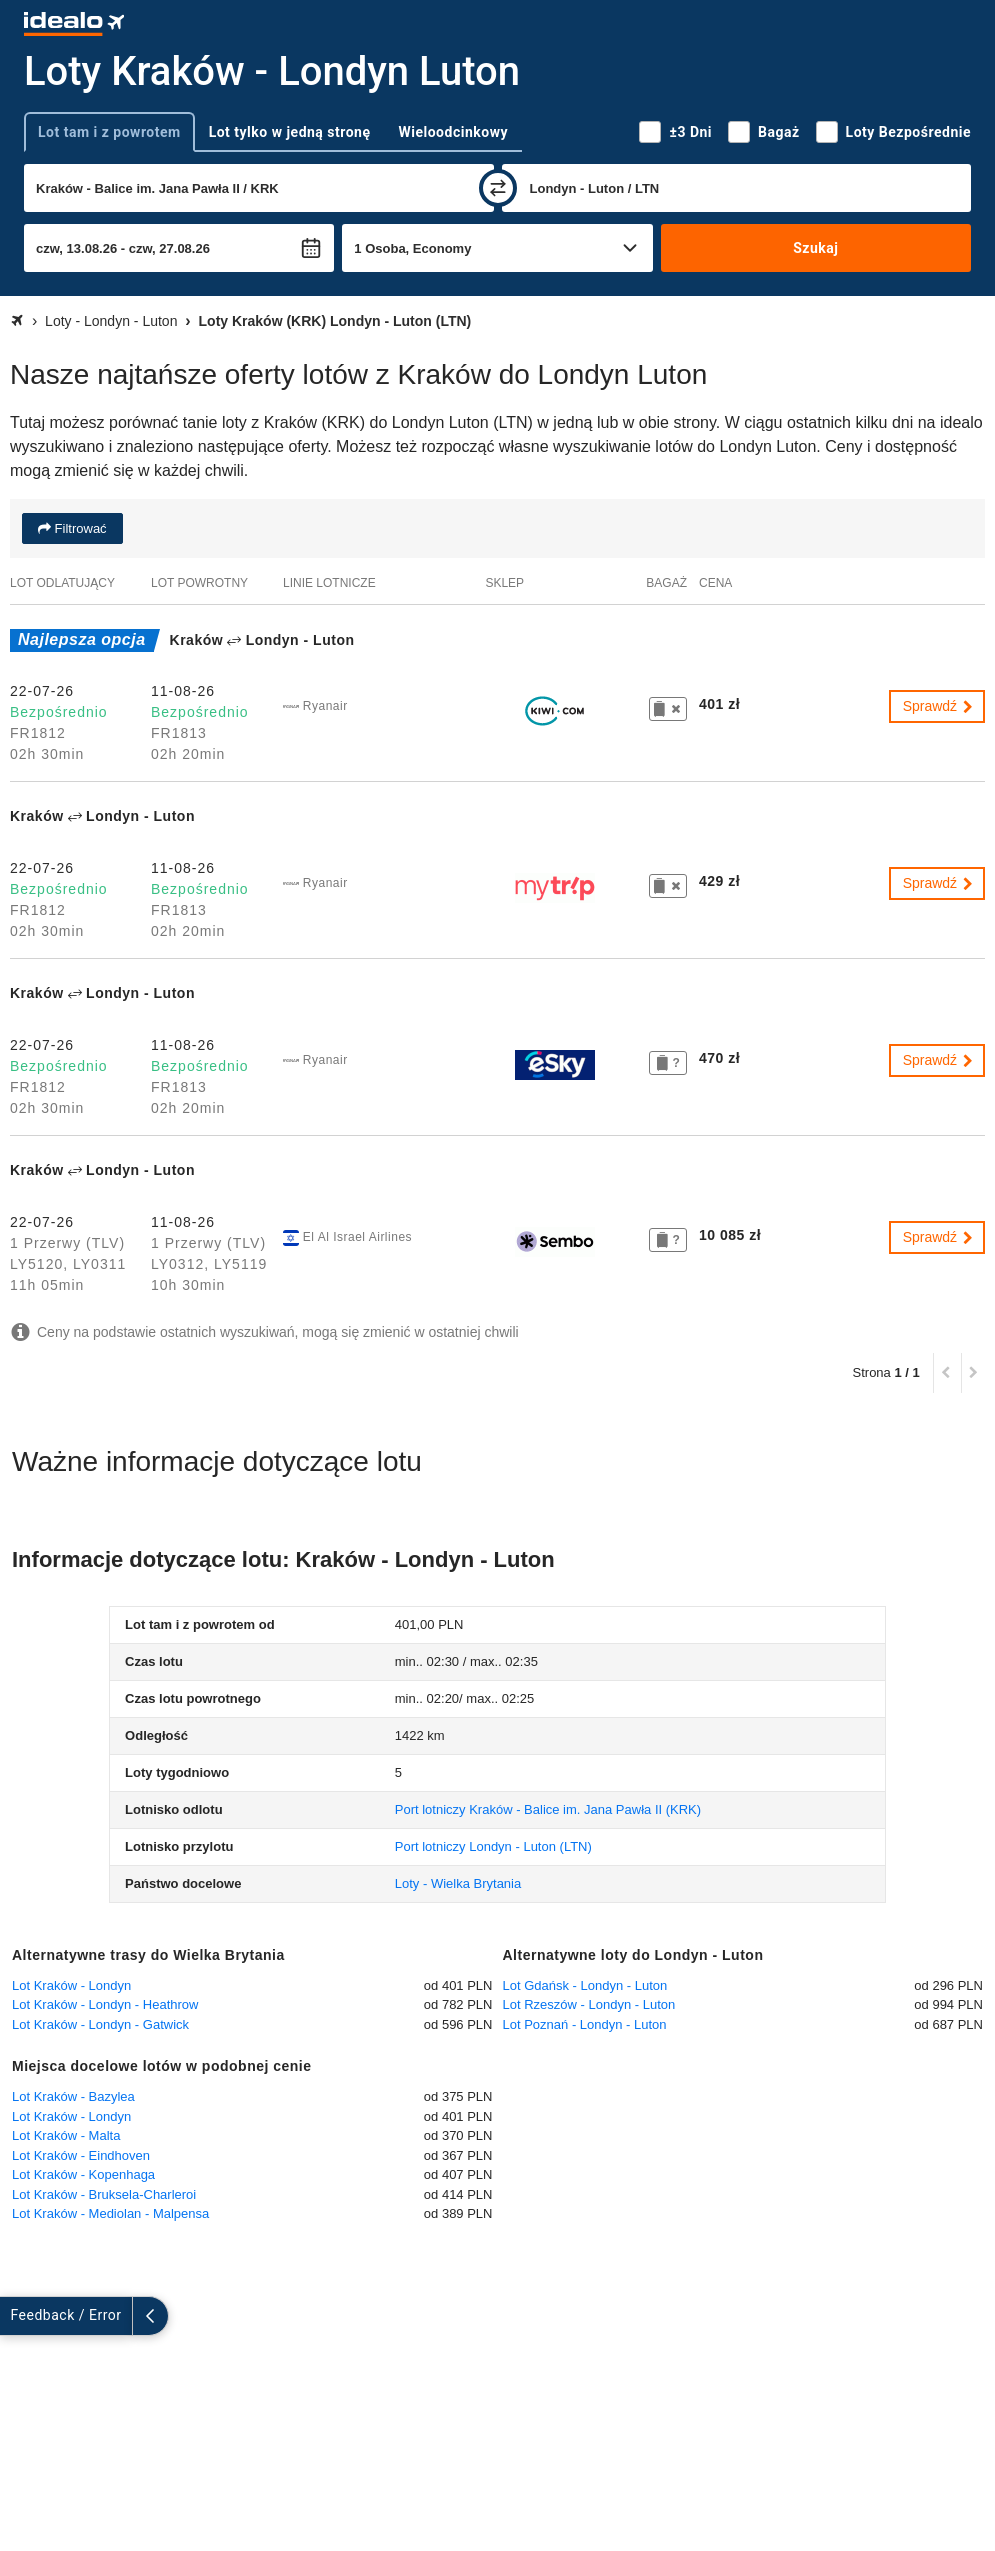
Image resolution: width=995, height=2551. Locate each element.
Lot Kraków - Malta (66, 2135)
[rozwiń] (18, 2316)
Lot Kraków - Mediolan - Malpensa (110, 2213)
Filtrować (79, 528)
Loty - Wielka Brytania (458, 1883)
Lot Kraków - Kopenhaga (83, 2174)
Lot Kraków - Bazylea (73, 2096)
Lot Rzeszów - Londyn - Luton (589, 2004)
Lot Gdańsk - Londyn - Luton (585, 1985)
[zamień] (498, 188)
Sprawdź (939, 706)
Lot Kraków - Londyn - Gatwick (100, 2024)
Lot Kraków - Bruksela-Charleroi (104, 2194)
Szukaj (815, 248)
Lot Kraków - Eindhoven (81, 2155)
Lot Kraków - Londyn (71, 1985)
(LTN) (493, 1846)
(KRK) (548, 1809)
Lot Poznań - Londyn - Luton (585, 2024)
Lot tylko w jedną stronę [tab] (290, 132)
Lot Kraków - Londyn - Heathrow (105, 2004)
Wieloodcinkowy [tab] (453, 132)
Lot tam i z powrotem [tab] (109, 132)
